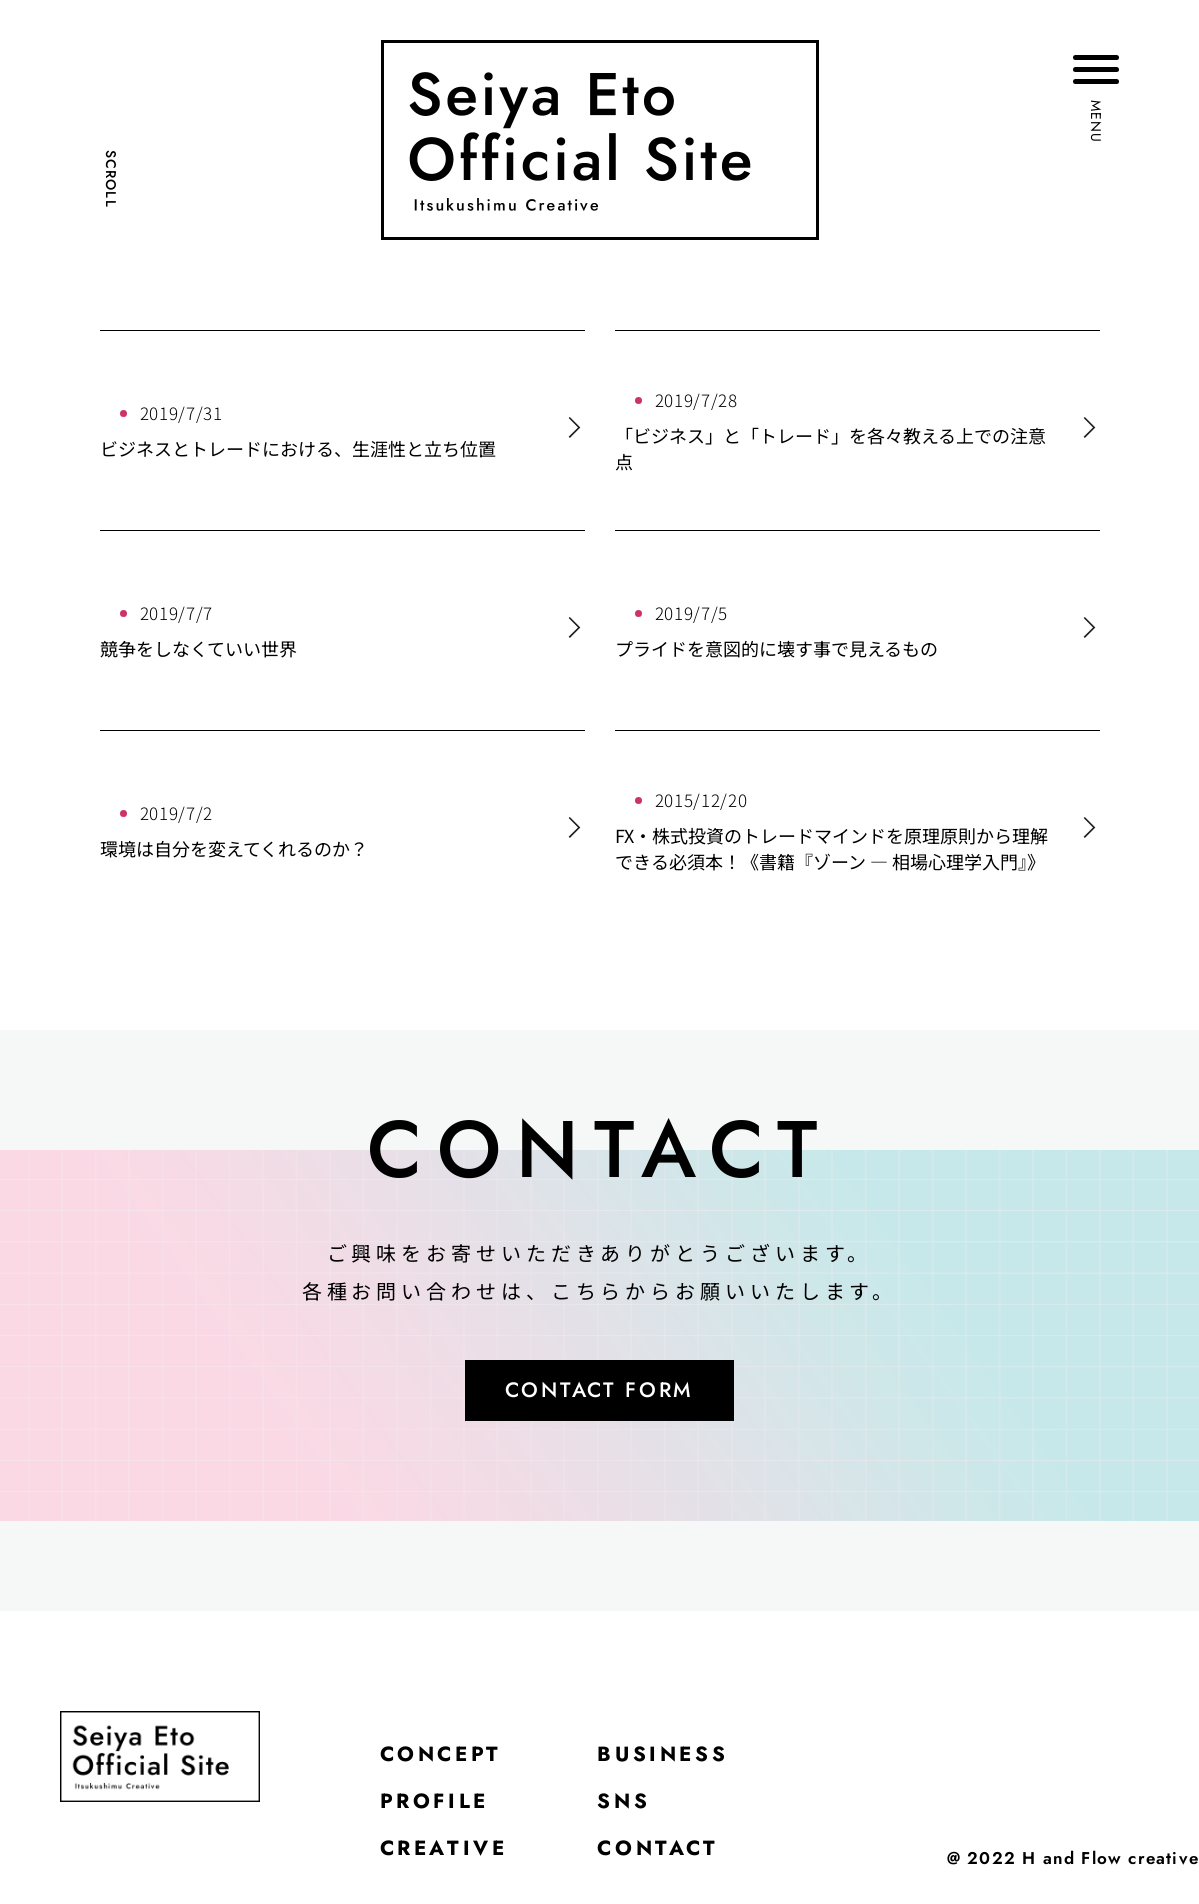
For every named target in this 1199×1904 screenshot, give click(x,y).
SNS (634, 1809)
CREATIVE (448, 1859)
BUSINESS (676, 1759)
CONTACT (670, 1859)
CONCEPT (445, 1759)
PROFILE (439, 1809)
